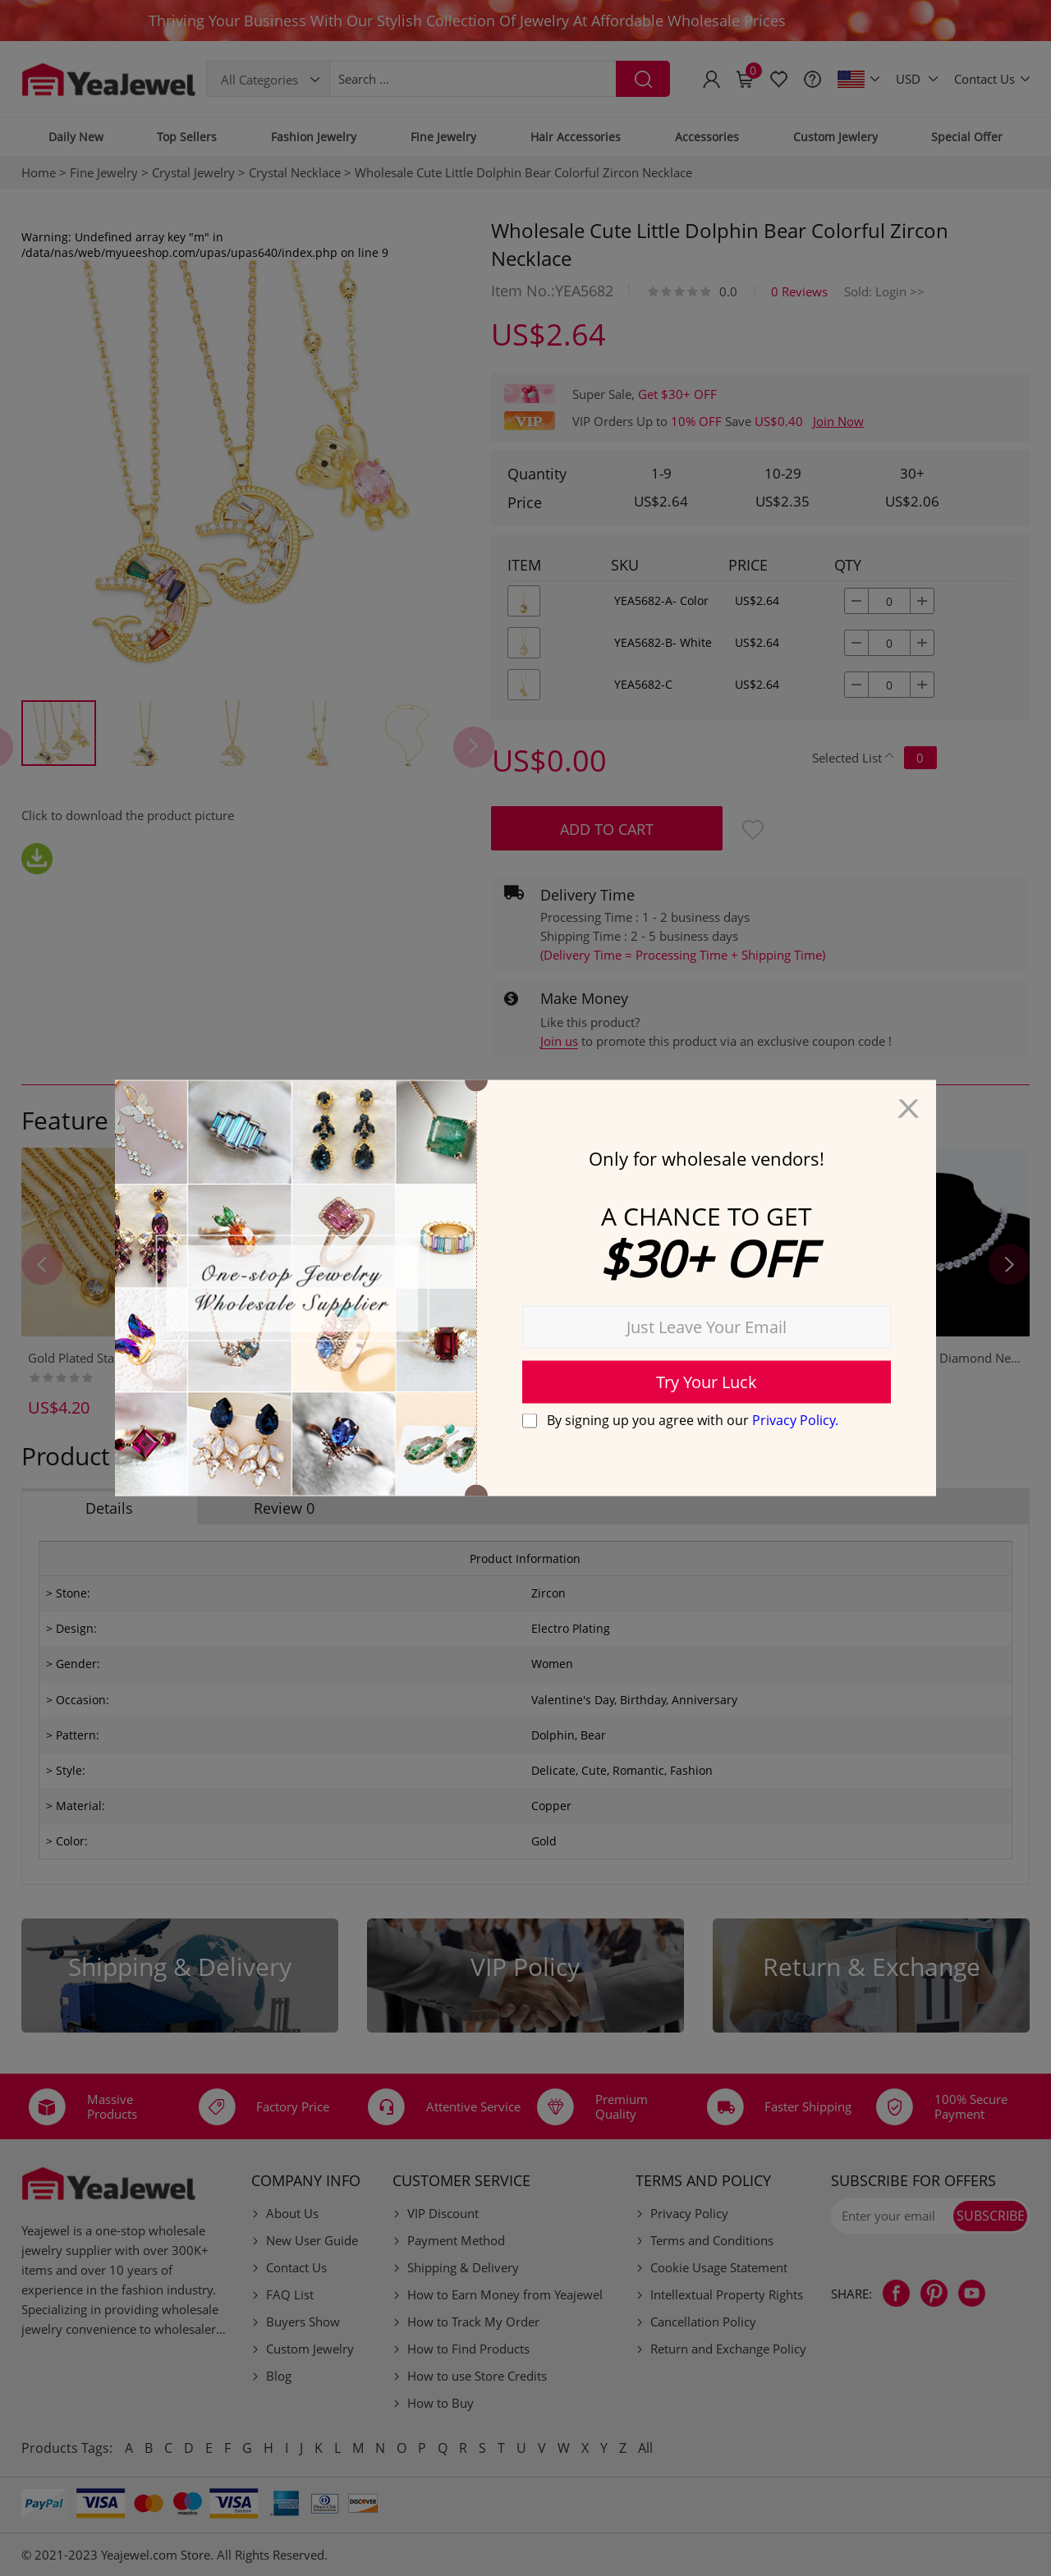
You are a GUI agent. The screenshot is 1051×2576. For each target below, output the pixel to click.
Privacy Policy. (795, 1419)
